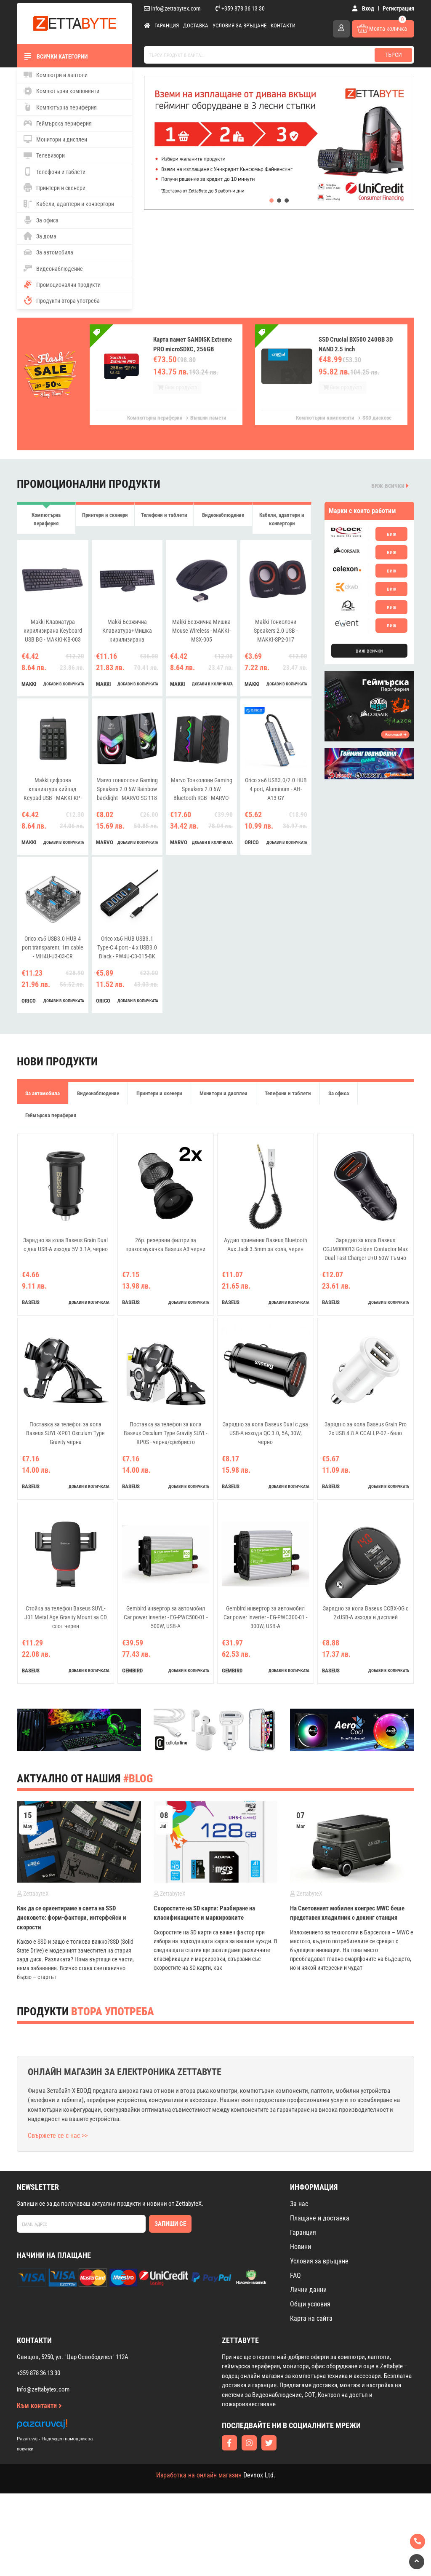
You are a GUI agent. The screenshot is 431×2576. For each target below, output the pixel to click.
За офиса (41, 220)
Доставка (195, 25)
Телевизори (44, 155)
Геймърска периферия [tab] (50, 1123)
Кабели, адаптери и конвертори (69, 204)
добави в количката (63, 691)
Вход (363, 8)
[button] (271, 200)
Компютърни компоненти (61, 91)
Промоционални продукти (62, 284)
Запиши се (170, 2232)
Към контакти (39, 2414)
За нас (299, 2212)
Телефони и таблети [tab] (164, 519)
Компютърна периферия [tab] (46, 519)
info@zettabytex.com (172, 8)
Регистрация (398, 8)
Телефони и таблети (54, 171)
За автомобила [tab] (42, 1101)
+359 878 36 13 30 (240, 8)
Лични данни (308, 2298)
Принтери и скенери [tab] (105, 519)
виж (391, 534)
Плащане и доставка (319, 2226)
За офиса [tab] (338, 1101)
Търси (393, 54)
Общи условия (310, 2312)
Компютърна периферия (60, 107)
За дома (40, 236)
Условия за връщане (239, 25)
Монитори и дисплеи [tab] (223, 1101)
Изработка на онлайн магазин (199, 2483)
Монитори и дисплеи (55, 139)
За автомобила (48, 252)
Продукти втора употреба (62, 300)
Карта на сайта (311, 2326)
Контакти (283, 25)
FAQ (295, 2283)
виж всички (390, 485)
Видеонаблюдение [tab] (223, 519)
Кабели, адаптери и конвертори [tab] (281, 523)
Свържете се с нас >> (58, 2144)
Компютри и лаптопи (56, 74)
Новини (300, 2255)
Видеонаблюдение (53, 268)
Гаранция (166, 25)
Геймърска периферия (58, 123)
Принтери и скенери (54, 187)
